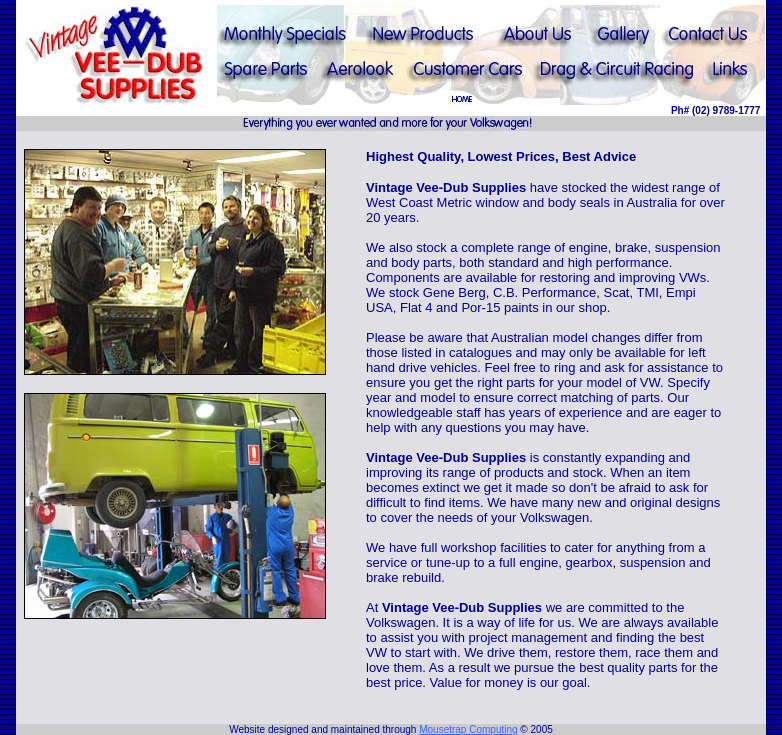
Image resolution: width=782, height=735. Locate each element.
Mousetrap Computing (468, 729)
